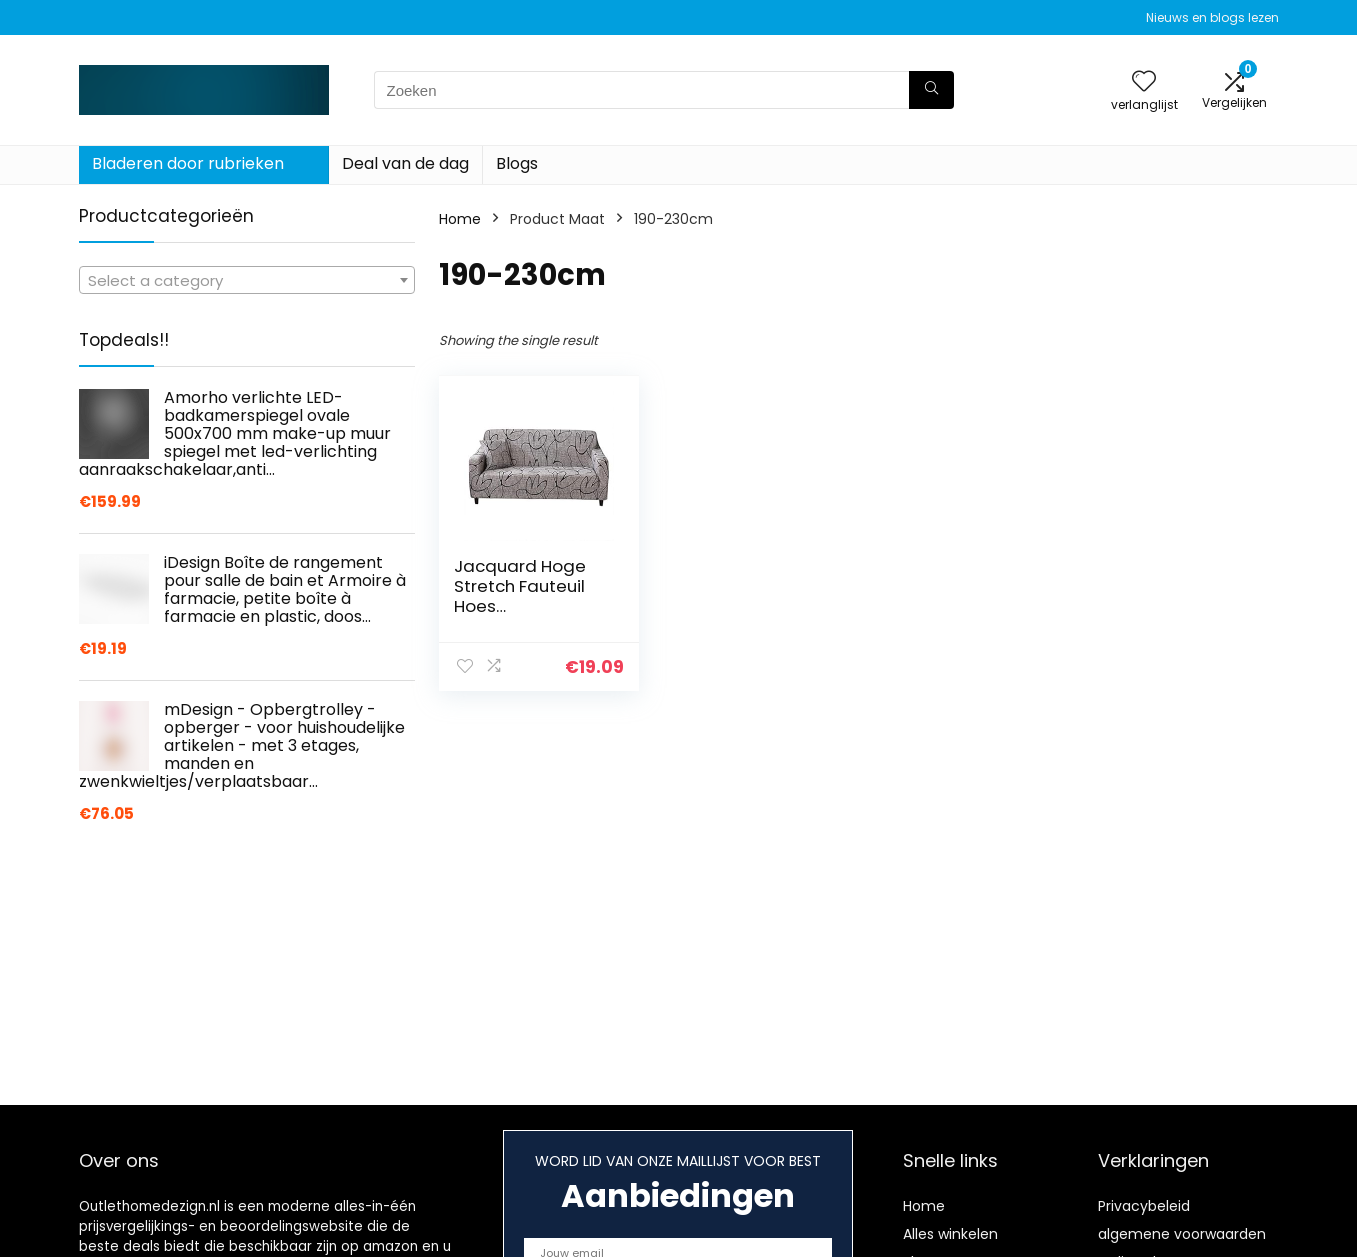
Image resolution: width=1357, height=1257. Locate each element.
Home (460, 219)
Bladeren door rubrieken (188, 163)
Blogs (517, 163)
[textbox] (247, 281)
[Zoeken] (931, 90)
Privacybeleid (1144, 1206)
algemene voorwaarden (1182, 1234)
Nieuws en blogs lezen (1212, 17)
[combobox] (247, 280)
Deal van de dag (405, 163)
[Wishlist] (1144, 82)
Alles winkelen (950, 1234)
